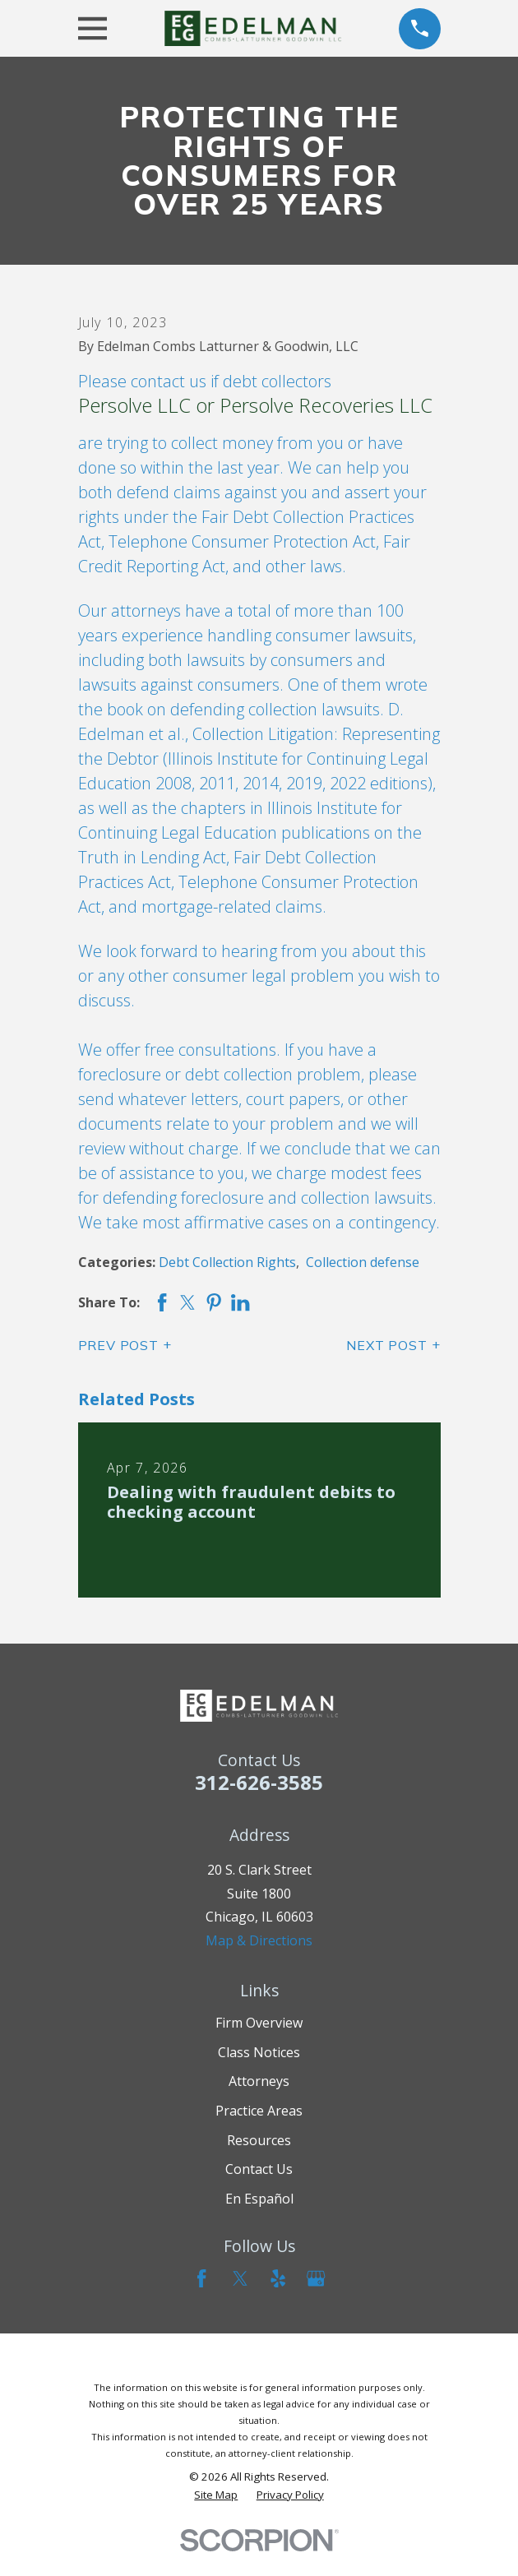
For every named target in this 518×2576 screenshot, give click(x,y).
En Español (259, 2199)
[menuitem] (216, 2495)
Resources (259, 2140)
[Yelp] (278, 2278)
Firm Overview (259, 2023)
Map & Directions (259, 1940)
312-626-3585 (259, 1782)
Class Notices (259, 2052)
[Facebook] (201, 2278)
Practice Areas (259, 2111)
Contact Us (259, 2169)
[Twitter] (240, 2278)
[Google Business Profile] (316, 2278)
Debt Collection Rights (227, 1262)
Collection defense (362, 1262)
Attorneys (259, 2081)
